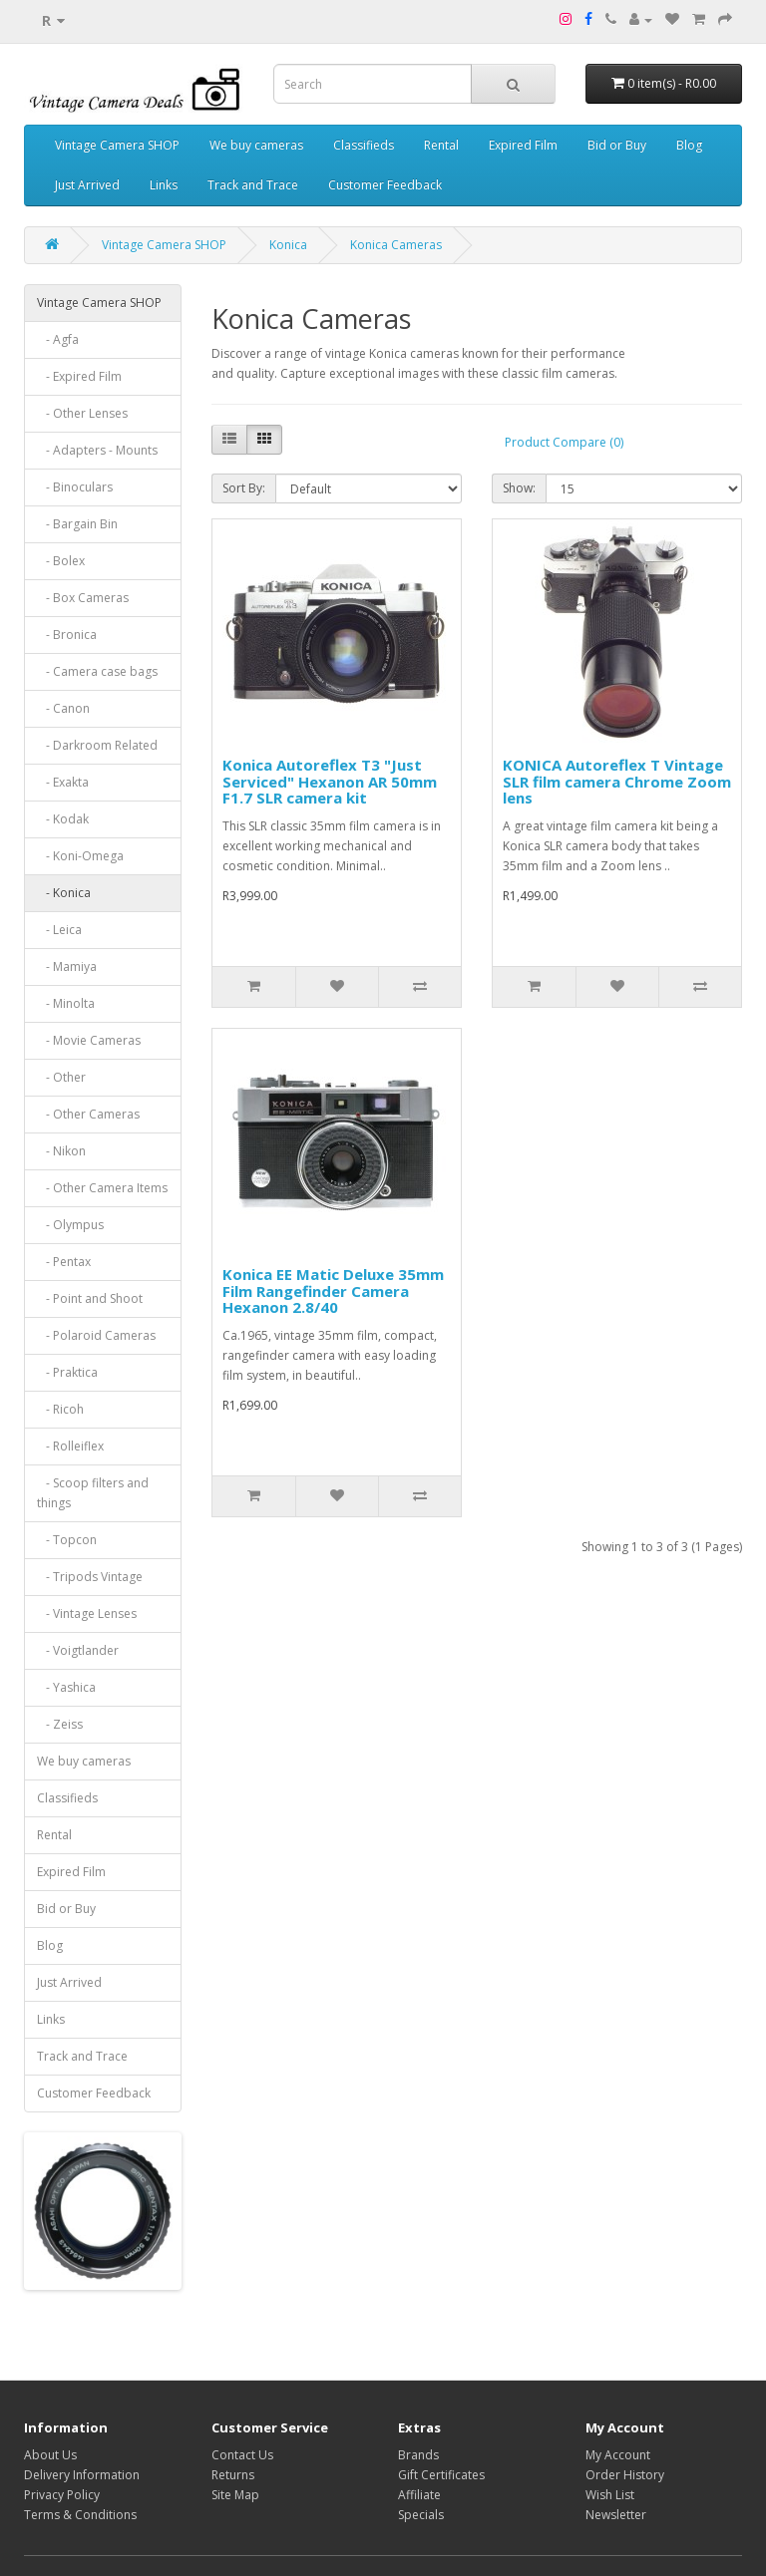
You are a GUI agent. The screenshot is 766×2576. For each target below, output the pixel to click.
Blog (689, 145)
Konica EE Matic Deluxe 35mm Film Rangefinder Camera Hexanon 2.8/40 (333, 1290)
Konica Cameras (396, 244)
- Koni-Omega (80, 855)
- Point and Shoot (90, 1298)
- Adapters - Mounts (97, 450)
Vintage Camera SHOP (117, 145)
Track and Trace (252, 184)
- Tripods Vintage (90, 1576)
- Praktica (67, 1372)
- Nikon (61, 1150)
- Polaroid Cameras (96, 1335)
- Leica (59, 929)
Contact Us (242, 2454)
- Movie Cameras (89, 1040)
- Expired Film (79, 376)
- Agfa (58, 339)
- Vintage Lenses (87, 1613)
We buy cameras (256, 145)
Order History (624, 2474)
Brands (418, 2454)
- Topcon (67, 1539)
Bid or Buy (616, 145)
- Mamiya (67, 966)
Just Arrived (87, 184)
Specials (421, 2514)
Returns (232, 2474)
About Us (50, 2454)
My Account (617, 2454)
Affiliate (419, 2494)
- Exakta (63, 782)
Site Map (235, 2494)
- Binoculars (75, 487)
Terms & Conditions (80, 2514)
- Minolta (66, 1003)
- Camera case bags (97, 671)
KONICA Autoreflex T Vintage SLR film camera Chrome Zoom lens (617, 781)
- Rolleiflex (70, 1446)
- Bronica (67, 634)
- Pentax (64, 1261)
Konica (288, 244)
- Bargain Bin (77, 523)
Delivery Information (82, 2474)
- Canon (63, 708)
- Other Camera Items (102, 1187)
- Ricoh (60, 1409)
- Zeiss (60, 1724)
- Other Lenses (82, 413)
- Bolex (61, 560)
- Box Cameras (83, 597)
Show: (519, 488)
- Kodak (63, 818)
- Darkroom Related (97, 745)
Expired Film (523, 145)
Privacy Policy (62, 2494)
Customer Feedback (385, 184)
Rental (441, 145)
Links (164, 184)
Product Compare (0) (564, 442)
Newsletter (615, 2514)
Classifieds (363, 145)
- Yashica (66, 1687)
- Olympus (70, 1224)
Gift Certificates (441, 2474)
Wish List (609, 2494)
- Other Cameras (88, 1114)
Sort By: (243, 488)
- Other (61, 1077)
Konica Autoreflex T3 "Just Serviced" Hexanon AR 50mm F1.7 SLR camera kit (329, 781)
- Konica (64, 892)
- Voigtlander (78, 1650)
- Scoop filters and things (93, 1492)
